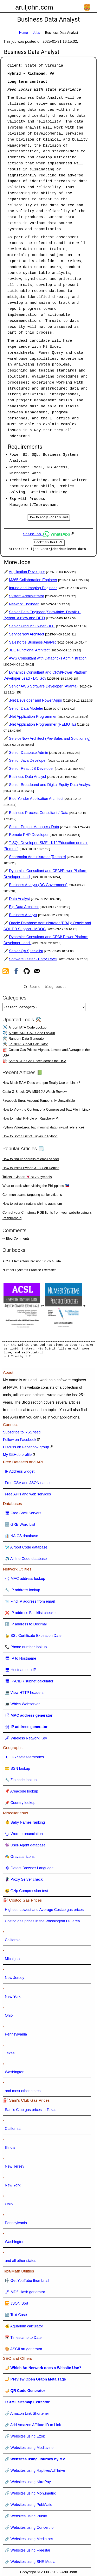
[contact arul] (37, 973)
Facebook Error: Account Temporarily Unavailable (38, 1104)
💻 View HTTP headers (24, 1696)
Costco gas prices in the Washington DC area (42, 1924)
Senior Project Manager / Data (34, 828)
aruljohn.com (34, 7)
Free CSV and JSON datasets (29, 1486)
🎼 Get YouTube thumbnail (27, 2284)
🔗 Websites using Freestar (28, 2553)
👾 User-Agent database (25, 1848)
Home (23, 32)
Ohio (9, 2018)
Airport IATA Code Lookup (28, 1030)
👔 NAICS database (21, 1539)
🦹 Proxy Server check (24, 1882)
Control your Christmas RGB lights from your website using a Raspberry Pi (46, 1218)
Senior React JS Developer (31, 770)
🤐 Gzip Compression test (26, 1894)
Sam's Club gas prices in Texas (30, 2113)
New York (13, 2000)
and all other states (20, 2264)
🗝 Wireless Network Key (26, 1741)
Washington (14, 2075)
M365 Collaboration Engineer (33, 581)
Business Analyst (23, 916)
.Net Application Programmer (33, 718)
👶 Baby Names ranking (25, 1825)
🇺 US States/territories (24, 1760)
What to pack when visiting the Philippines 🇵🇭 (35, 1189)
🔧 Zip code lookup (21, 1783)
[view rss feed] (5, 973)
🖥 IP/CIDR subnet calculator (29, 1684)
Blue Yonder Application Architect (36, 800)
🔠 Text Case (16, 2318)
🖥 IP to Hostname (20, 1661)
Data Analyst (19, 900)
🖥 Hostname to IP (20, 1673)
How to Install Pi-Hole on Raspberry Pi (30, 1121)
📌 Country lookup (20, 1806)
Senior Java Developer (28, 762)
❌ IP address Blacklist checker (31, 1616)
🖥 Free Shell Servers (23, 1516)
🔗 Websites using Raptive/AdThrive (35, 2474)
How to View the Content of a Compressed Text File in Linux (46, 1113)
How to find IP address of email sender (30, 1162)
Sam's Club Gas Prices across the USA (37, 1064)
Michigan (12, 1962)
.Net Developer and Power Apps (35, 702)
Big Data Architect (24, 908)
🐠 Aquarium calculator (24, 2329)
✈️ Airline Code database (26, 1562)
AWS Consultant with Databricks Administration (47, 660)
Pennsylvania (16, 2037)
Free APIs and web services (28, 1497)
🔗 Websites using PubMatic (28, 2508)
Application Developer (27, 573)
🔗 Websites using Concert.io (29, 2531)
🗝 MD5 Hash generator (25, 2295)
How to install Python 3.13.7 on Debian (30, 1171)
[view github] (27, 973)
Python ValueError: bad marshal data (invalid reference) (43, 1130)
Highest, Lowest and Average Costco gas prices (44, 1913)
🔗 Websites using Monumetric (30, 2496)
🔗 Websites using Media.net (29, 2542)
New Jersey (14, 1981)
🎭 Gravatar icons (20, 1860)
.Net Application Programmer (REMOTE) (42, 726)
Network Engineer (24, 606)
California (13, 1943)
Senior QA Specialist (26, 952)
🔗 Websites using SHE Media (30, 2565)
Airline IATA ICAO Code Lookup (32, 1036)
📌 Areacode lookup (21, 1794)
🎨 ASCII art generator (23, 2352)
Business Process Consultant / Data (38, 814)
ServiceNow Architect (26, 636)
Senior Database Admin (28, 754)
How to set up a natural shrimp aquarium (32, 1206)
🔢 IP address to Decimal (26, 1627)
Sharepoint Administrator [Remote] (37, 858)
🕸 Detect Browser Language (29, 1871)
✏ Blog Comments (16, 1241)
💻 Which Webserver (22, 1707)
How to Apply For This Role (48, 517)
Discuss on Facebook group (26, 1450)
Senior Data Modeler (26, 710)
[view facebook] (16, 973)
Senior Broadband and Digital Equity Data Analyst (50, 786)
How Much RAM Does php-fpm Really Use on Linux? (41, 1086)
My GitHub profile (17, 1458)
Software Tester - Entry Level (33, 960)
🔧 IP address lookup (22, 1593)
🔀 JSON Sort (16, 2306)
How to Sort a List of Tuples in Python (30, 1139)
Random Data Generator (27, 1041)
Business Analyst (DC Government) (38, 886)
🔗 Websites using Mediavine (29, 2451)
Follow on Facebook (19, 1443)
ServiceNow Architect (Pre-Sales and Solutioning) (50, 740)
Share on (46, 534)
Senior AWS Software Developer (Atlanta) (43, 688)
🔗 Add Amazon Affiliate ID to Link (33, 2428)
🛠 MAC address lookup (25, 1582)
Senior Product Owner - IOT (32, 627)
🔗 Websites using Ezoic (25, 2439)
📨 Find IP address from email (30, 1604)
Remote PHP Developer (29, 836)
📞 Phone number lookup (26, 1650)
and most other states (23, 2094)
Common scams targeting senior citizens (32, 1198)
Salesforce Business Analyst (32, 644)
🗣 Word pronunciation (24, 1837)
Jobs (36, 32)
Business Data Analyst (27, 778)
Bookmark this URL (48, 543)
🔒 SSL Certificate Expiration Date (33, 1639)
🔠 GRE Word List (20, 1527)
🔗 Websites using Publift (26, 2519)
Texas (10, 2056)
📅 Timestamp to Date (23, 2341)
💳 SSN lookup (17, 1772)
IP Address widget (20, 1474)
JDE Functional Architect (29, 652)
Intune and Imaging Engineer (33, 589)
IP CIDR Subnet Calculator (28, 1047)
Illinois (10, 2150)
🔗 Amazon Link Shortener (27, 2416)
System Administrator (26, 597)
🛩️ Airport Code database (26, 1550)
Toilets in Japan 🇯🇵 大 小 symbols (27, 1180)
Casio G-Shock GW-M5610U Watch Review (34, 1095)
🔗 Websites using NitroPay (28, 2485)
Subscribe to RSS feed (22, 1435)
